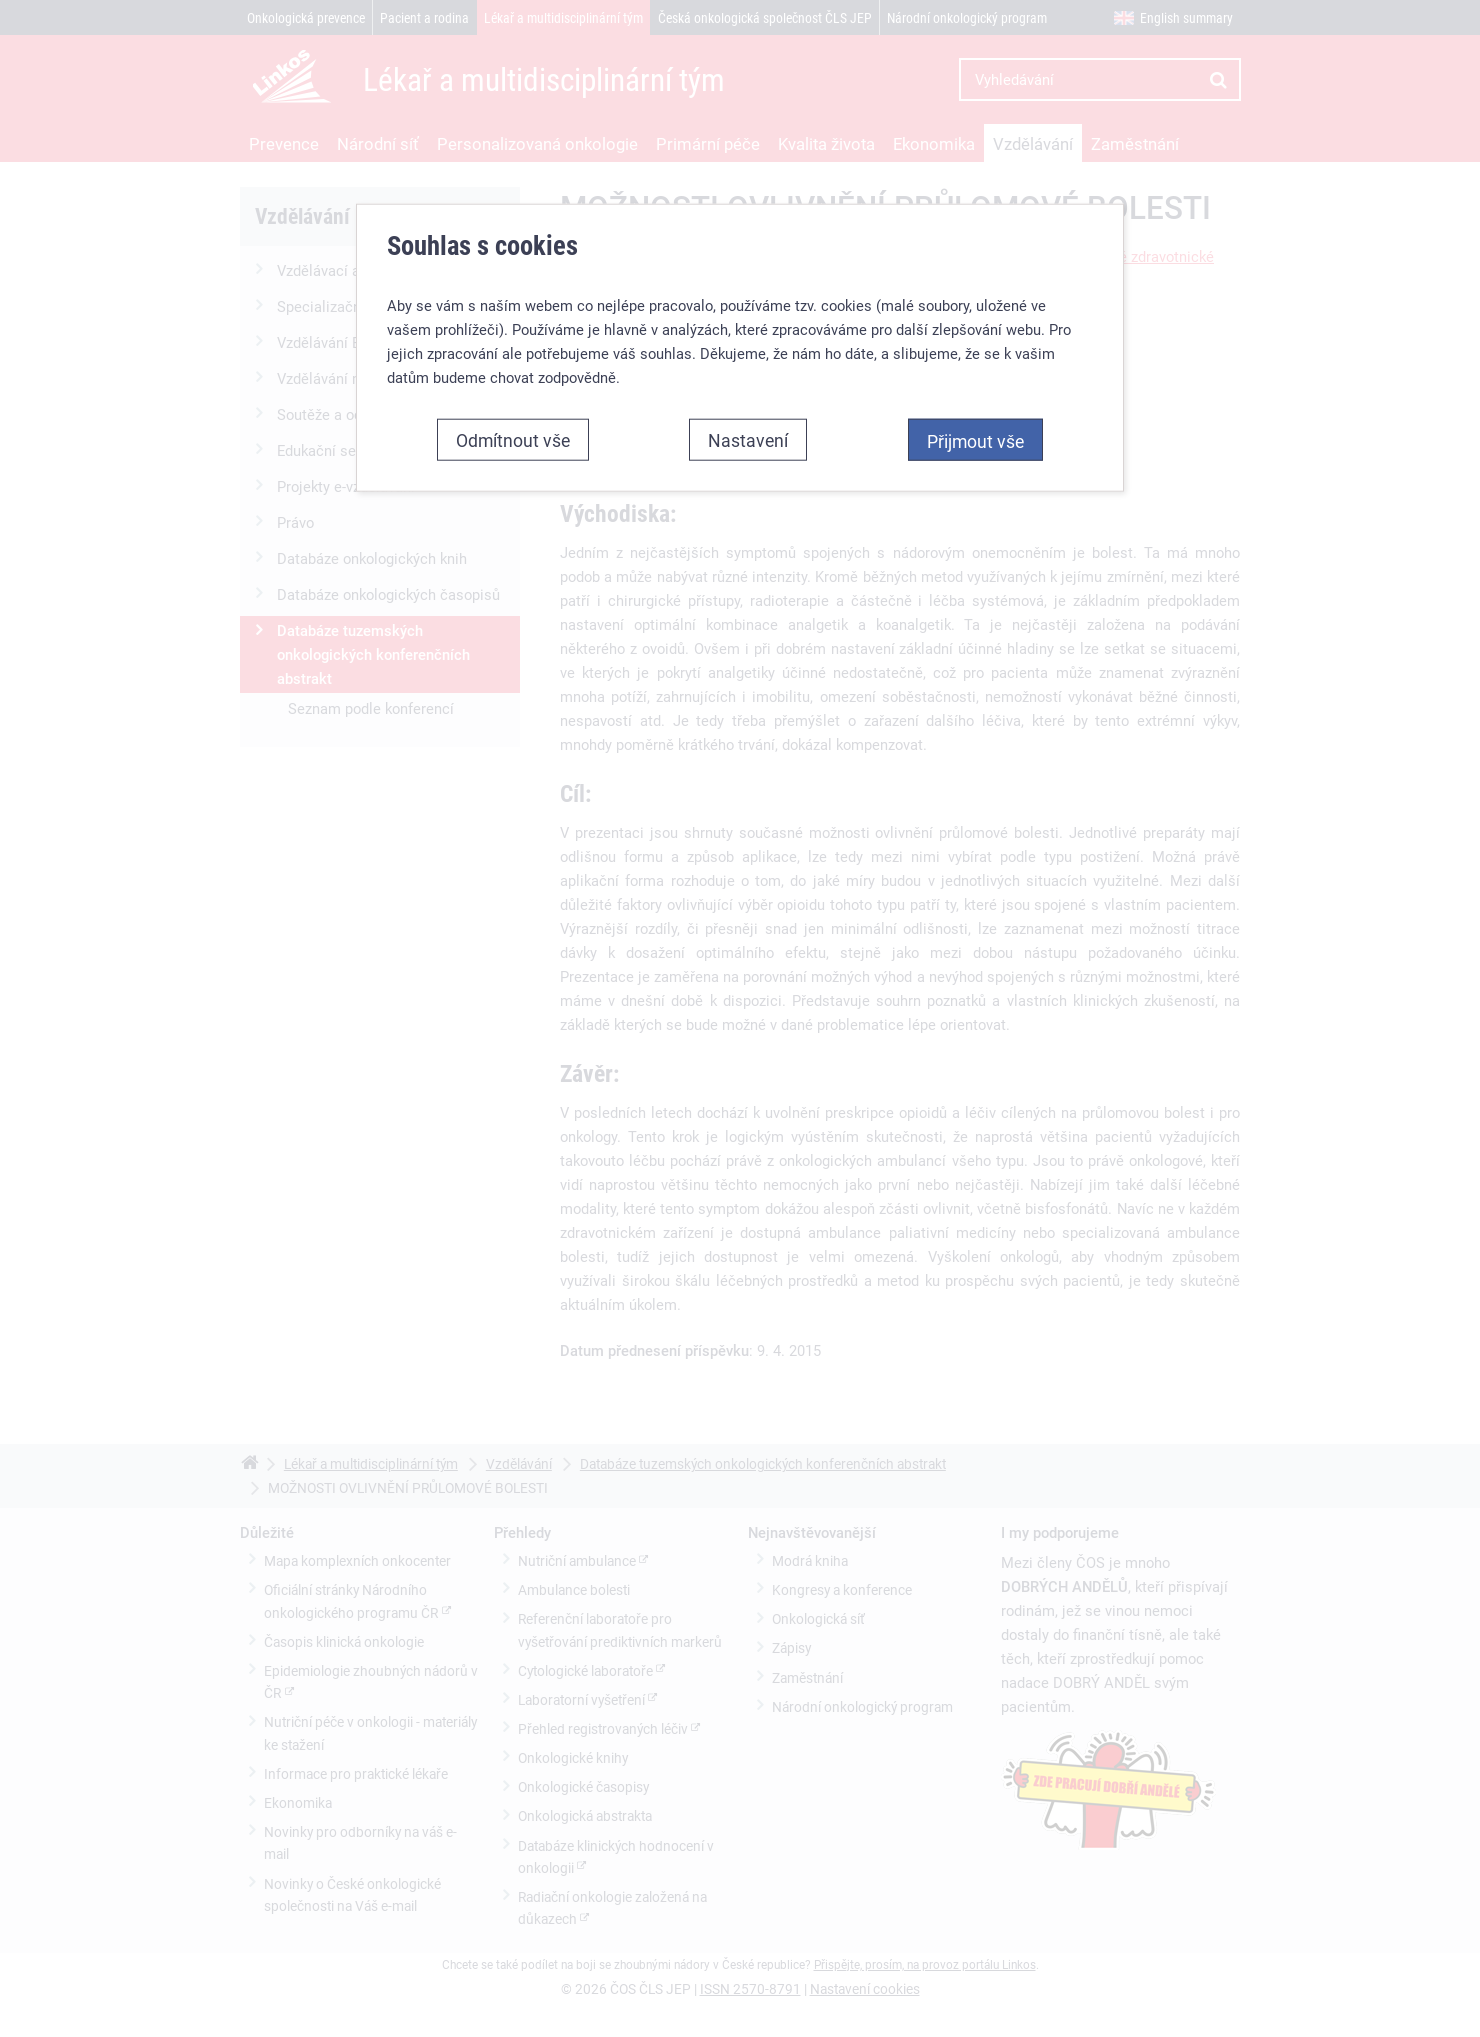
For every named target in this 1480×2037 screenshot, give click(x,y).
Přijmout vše (975, 426)
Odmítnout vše (513, 425)
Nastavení (748, 425)
